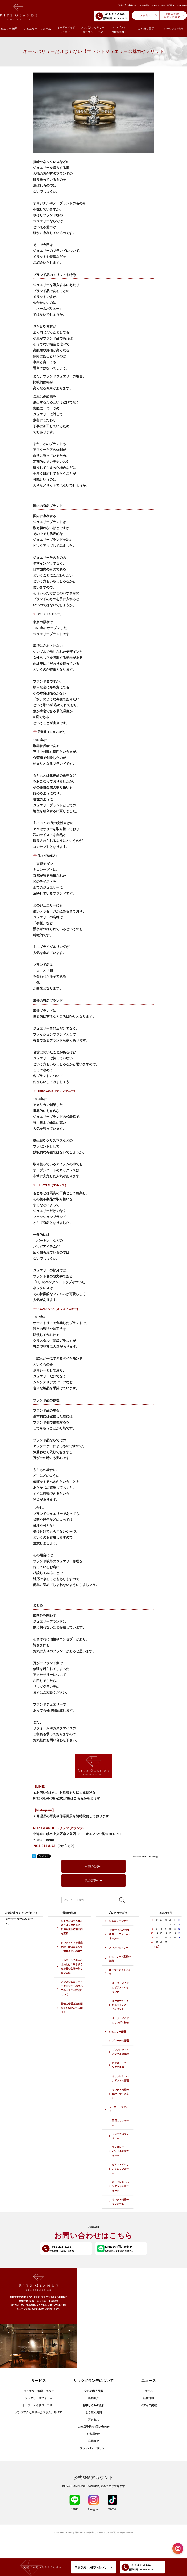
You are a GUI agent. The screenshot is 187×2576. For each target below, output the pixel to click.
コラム (148, 2391)
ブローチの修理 (120, 2040)
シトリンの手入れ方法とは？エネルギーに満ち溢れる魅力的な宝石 (71, 1927)
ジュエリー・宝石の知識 (120, 1958)
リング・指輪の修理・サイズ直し (120, 2093)
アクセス (93, 2419)
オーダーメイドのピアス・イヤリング (120, 1987)
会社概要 (93, 2441)
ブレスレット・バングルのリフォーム (120, 2151)
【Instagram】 (44, 1810)
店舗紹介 (93, 2398)
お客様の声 (93, 2433)
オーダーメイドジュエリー (120, 1972)
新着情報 (148, 2398)
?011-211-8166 (44, 1846)
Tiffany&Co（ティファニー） (57, 1090)
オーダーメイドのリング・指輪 (120, 2020)
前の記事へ (93, 1866)
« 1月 (157, 1946)
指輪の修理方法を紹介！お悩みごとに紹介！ (71, 2007)
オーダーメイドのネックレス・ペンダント (120, 2004)
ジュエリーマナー (118, 1921)
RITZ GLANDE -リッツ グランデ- (58, 1828)
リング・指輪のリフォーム (120, 2201)
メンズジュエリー (118, 1947)
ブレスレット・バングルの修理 (120, 2052)
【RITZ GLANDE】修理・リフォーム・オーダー (120, 1934)
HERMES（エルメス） (53, 1185)
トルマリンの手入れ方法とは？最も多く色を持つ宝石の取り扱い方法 (71, 1966)
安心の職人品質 (93, 2391)
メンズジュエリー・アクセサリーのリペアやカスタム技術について (71, 1988)
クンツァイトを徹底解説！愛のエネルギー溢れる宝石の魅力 (71, 1946)
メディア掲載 (148, 2405)
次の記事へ (93, 1880)
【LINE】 (40, 1786)
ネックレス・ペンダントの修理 (120, 2078)
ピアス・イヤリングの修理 (120, 2065)
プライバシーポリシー (93, 2448)
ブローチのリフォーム (120, 2136)
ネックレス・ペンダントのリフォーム (120, 2186)
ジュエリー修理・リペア (38, 2391)
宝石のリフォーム (120, 2122)
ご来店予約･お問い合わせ (93, 2426)
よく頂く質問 (93, 2412)
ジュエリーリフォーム (120, 2109)
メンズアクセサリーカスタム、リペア (38, 2412)
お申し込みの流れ (93, 2405)
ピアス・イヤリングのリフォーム (120, 2168)
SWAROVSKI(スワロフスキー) (58, 1309)
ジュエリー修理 (117, 2031)
